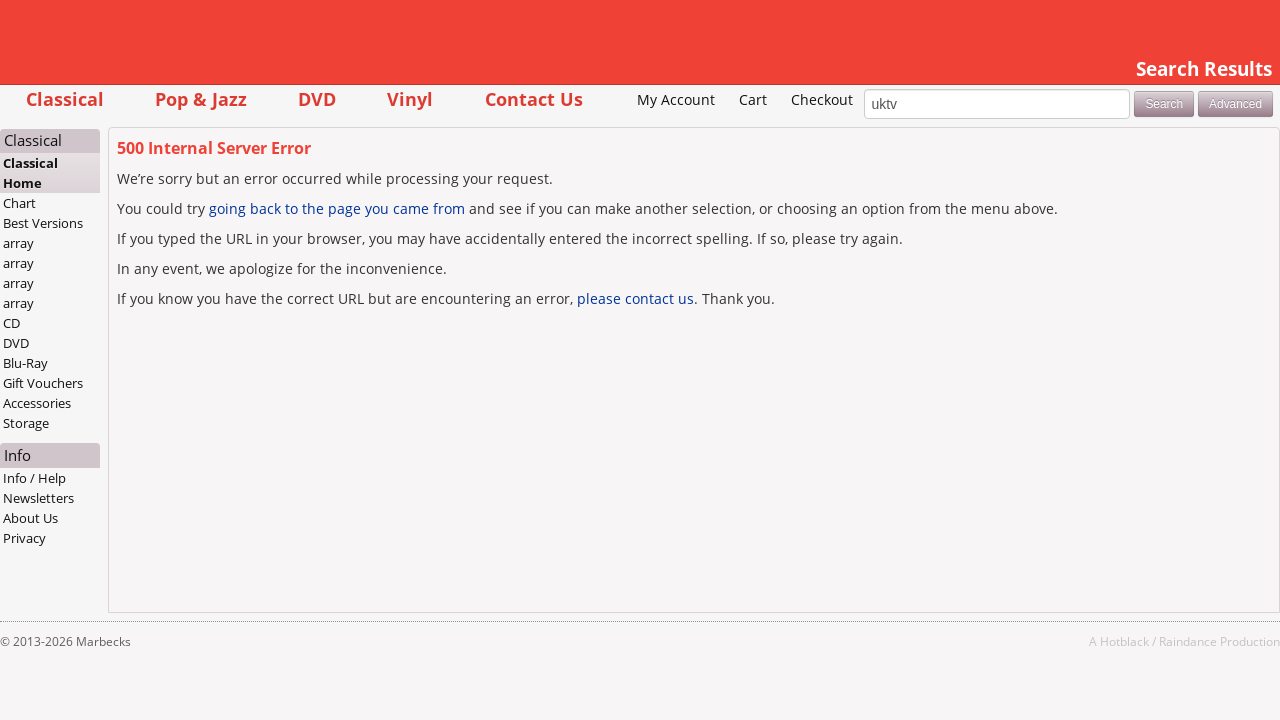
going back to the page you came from (414, 238)
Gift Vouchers (120, 414)
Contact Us (610, 98)
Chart (96, 234)
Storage (103, 454)
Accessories (114, 434)
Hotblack (1047, 672)
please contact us (712, 328)
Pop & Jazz (278, 98)
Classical (141, 98)
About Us (107, 549)
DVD (394, 98)
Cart (676, 130)
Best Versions (120, 254)
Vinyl (487, 98)
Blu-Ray (102, 394)
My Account (599, 130)
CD (88, 354)
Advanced (1158, 134)
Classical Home (107, 204)
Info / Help (111, 509)
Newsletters (115, 529)
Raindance (1111, 672)
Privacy (101, 569)
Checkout (745, 130)
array (95, 274)
